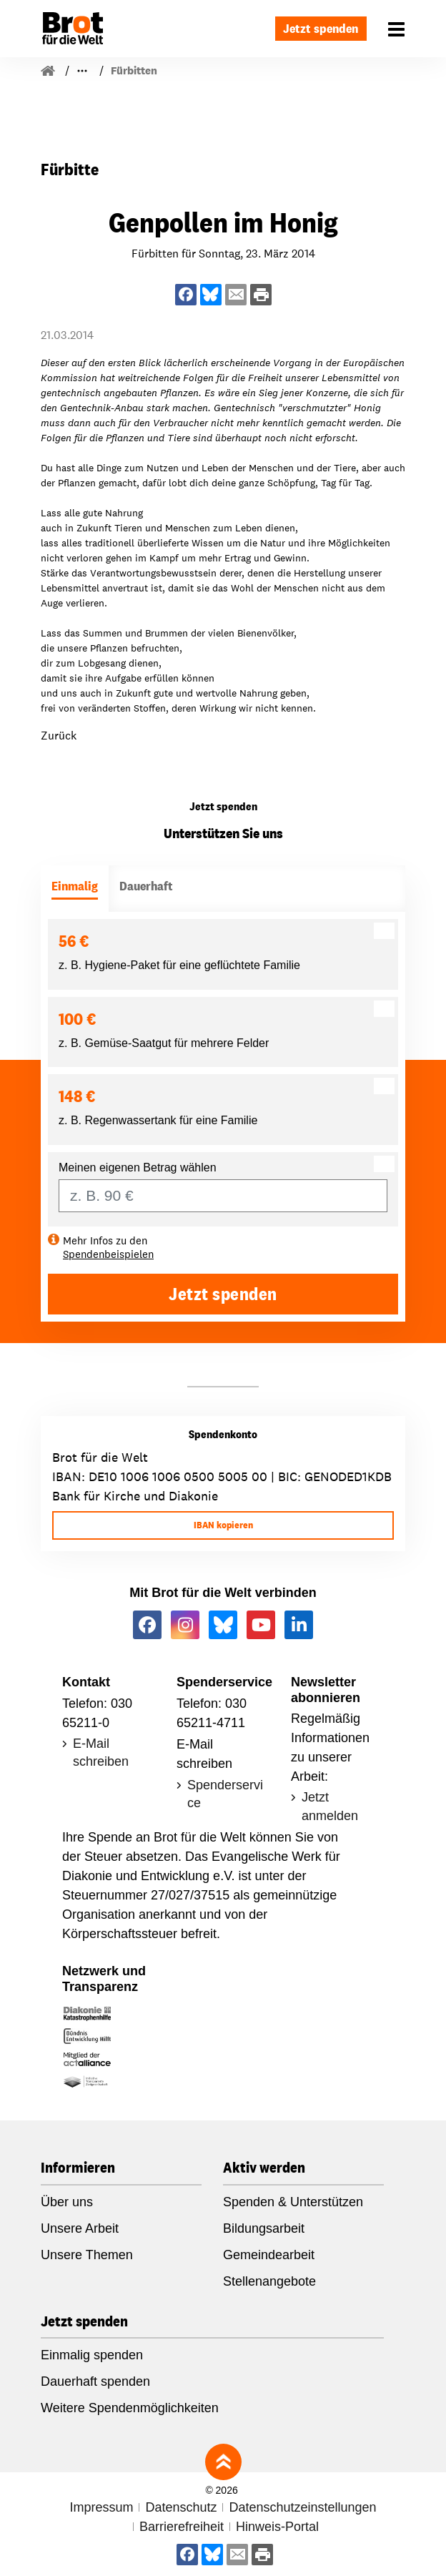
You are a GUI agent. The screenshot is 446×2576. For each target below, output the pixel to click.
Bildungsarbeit (263, 2228)
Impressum (101, 2507)
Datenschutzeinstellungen (302, 2507)
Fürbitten (190, 70)
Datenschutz (181, 2507)
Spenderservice (225, 1794)
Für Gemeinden (111, 70)
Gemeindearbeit (268, 2255)
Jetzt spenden (320, 28)
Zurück (58, 735)
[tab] (75, 888)
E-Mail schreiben (101, 1752)
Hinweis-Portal (277, 2527)
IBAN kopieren (223, 1524)
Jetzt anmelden (330, 1806)
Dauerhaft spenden (95, 2381)
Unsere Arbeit (80, 2228)
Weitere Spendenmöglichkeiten (130, 2408)
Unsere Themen (87, 2255)
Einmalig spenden (92, 2355)
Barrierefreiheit (181, 2527)
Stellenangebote (269, 2281)
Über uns (67, 2202)
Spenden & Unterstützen (293, 2202)
